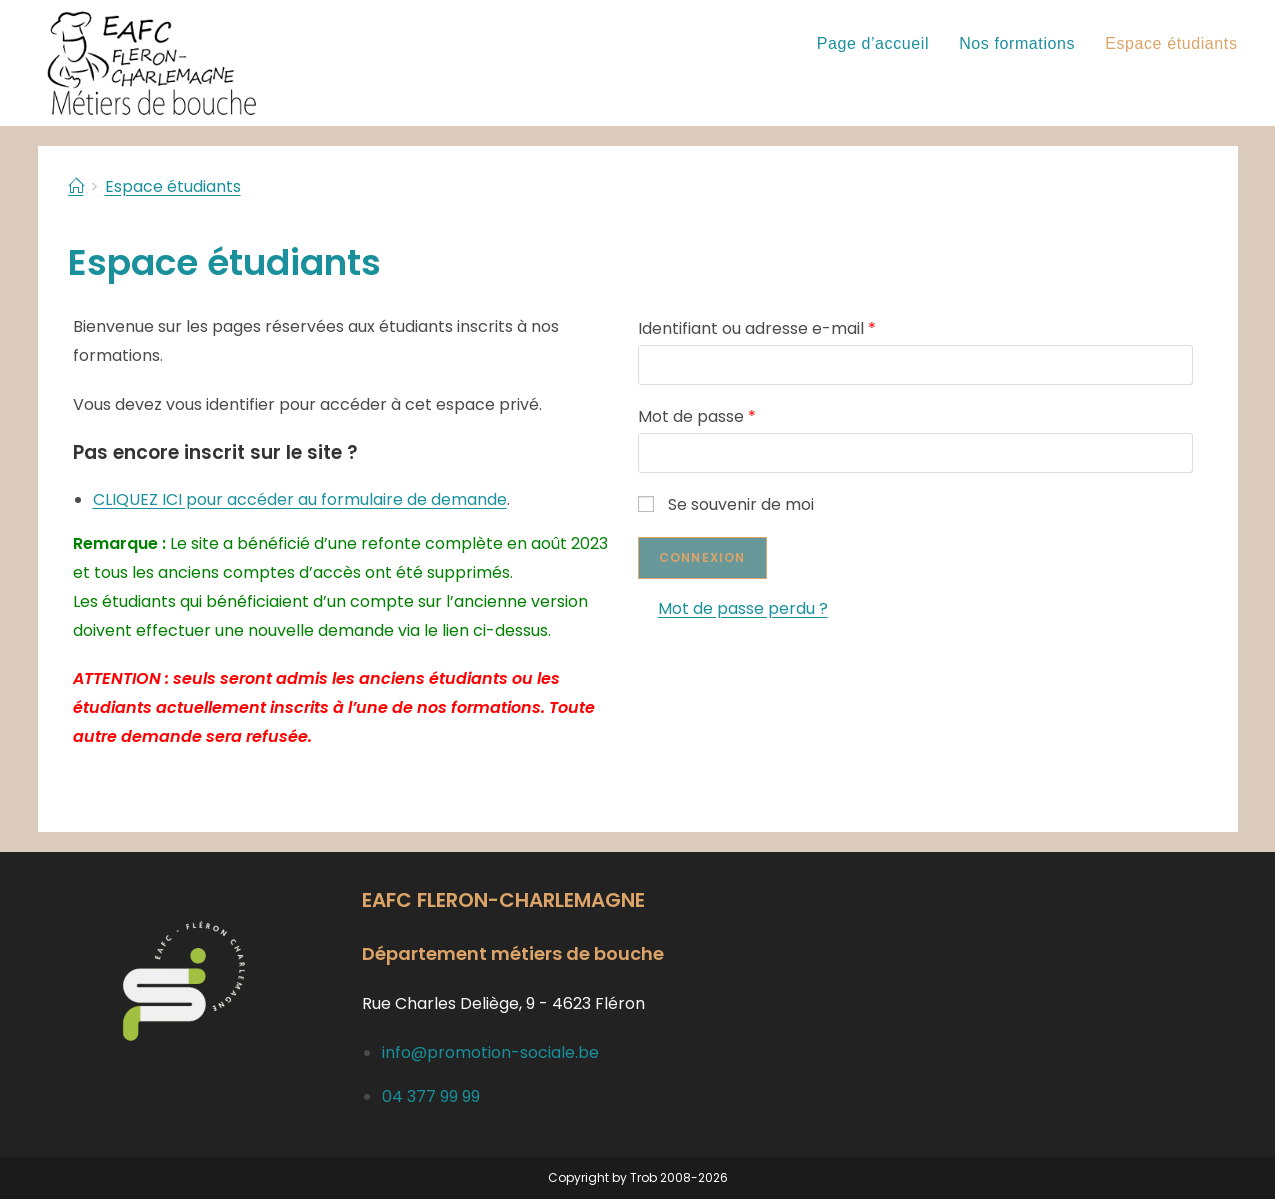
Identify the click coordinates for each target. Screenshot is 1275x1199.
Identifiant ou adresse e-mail (762, 328)
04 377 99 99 (431, 1096)
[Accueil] (76, 186)
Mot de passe (702, 416)
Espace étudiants (173, 186)
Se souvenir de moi (731, 504)
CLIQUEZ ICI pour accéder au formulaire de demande (300, 499)
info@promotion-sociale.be (490, 1052)
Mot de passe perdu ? (748, 608)
